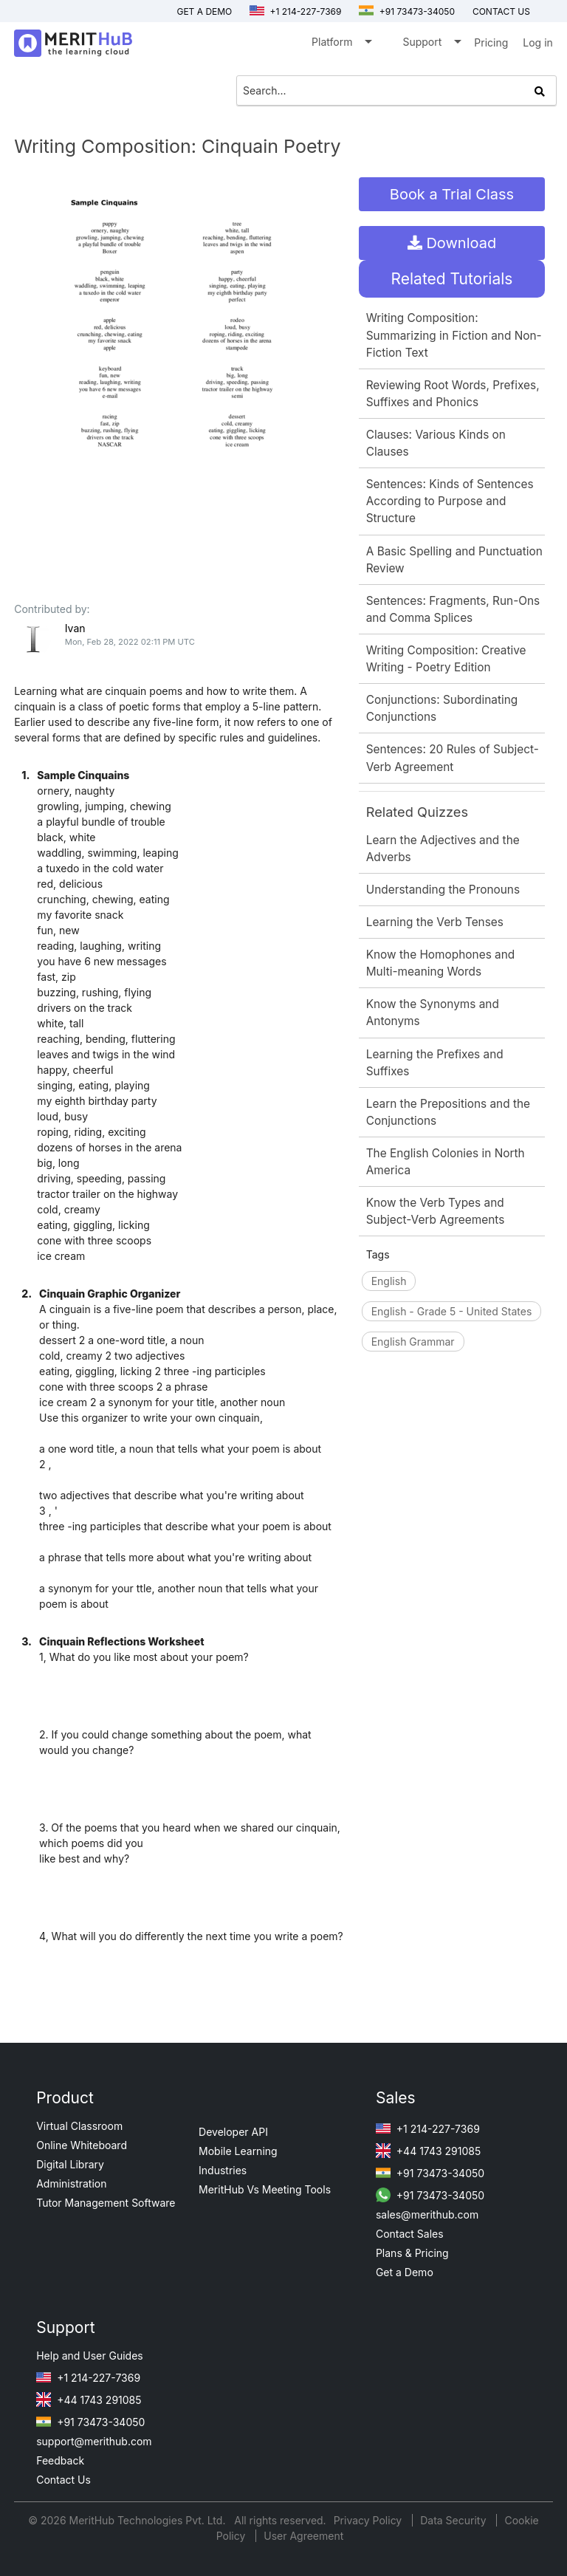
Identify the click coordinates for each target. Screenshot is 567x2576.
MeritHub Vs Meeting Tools (265, 2189)
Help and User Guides (89, 2355)
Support (430, 44)
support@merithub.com (93, 2441)
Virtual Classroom (79, 2126)
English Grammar (413, 1341)
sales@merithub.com (427, 2214)
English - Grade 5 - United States (451, 1311)
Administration (71, 2183)
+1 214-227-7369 (295, 11)
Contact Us (63, 2479)
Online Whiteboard (81, 2145)
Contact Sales (410, 2233)
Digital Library (70, 2164)
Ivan (75, 628)
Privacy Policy (369, 2520)
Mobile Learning (238, 2151)
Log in (538, 42)
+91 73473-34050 (407, 11)
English (389, 1281)
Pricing (491, 42)
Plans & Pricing (412, 2253)
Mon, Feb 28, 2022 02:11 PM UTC (130, 642)
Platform (341, 44)
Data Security (454, 2520)
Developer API (233, 2131)
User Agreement (303, 2535)
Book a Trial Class (452, 194)
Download (452, 243)
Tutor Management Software (105, 2202)
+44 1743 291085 (428, 2151)
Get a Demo (204, 11)
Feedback (60, 2460)
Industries (223, 2170)
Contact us (501, 11)
